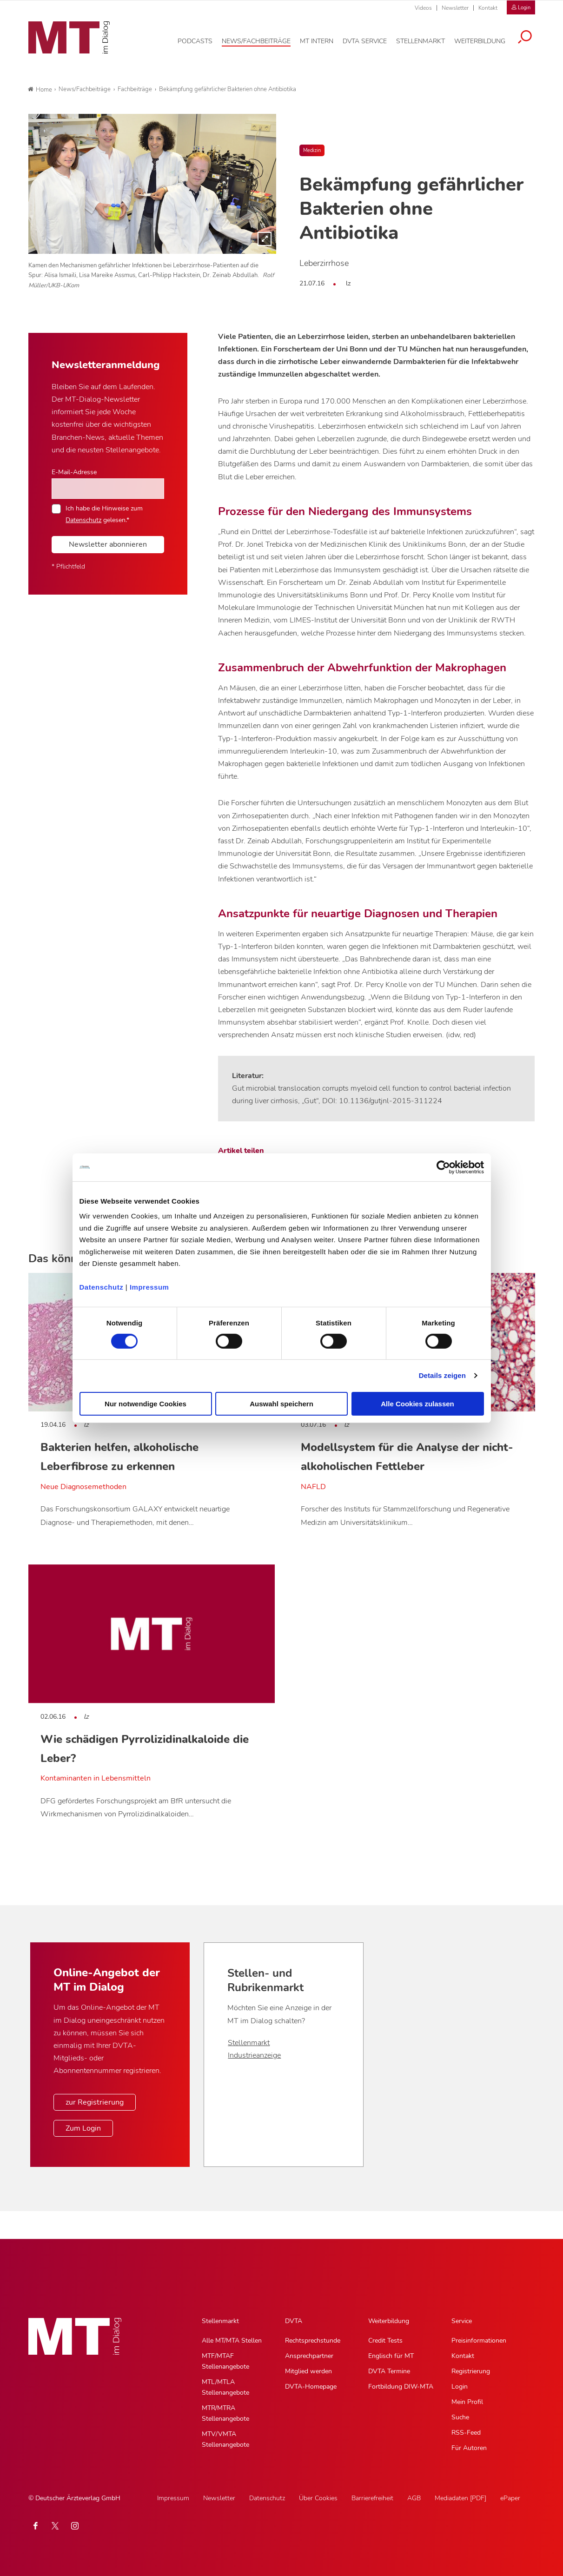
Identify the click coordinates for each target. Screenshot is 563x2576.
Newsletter (455, 8)
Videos (423, 8)
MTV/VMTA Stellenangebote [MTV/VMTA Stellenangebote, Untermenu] (225, 2439)
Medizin (312, 150)
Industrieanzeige (254, 2055)
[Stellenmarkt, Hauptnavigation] (420, 41)
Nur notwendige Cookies (145, 1404)
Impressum (149, 1287)
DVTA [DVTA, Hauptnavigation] (293, 2321)
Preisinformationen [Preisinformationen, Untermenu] (478, 2340)
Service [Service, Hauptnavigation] (461, 2321)
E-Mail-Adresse (74, 472)
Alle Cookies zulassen (417, 1404)
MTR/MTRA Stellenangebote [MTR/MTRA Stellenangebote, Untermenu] (225, 2413)
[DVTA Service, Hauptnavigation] (365, 41)
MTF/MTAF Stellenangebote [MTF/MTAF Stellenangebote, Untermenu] (225, 2361)
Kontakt (487, 8)
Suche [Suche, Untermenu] (460, 2417)
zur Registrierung (95, 2102)
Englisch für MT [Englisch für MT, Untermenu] (391, 2355)
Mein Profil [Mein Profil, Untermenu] (467, 2401)
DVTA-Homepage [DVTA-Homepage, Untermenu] (311, 2386)
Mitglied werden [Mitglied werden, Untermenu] (308, 2371)
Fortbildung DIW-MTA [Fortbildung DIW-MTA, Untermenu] (400, 2386)
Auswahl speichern (281, 1404)
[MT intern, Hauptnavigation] (316, 41)
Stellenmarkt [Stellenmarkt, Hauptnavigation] (220, 2321)
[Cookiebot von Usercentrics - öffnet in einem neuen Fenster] (443, 1167)
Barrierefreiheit (372, 2498)
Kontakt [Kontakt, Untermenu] (462, 2355)
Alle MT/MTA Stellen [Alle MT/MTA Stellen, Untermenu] (232, 2340)
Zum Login (83, 2128)
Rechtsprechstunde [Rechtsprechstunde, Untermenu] (312, 2340)
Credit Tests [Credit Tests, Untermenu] (385, 2340)
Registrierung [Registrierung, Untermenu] (470, 2371)
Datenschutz (101, 1287)
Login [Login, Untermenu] (459, 2386)
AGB (414, 2498)
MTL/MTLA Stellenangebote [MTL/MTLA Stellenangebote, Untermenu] (225, 2387)
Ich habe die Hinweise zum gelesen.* (104, 513)
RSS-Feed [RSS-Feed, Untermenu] (466, 2432)
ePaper (510, 2498)
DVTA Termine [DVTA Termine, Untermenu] (389, 2371)
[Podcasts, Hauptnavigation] (195, 41)
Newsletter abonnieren (108, 544)
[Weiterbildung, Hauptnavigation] (479, 41)
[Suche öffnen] (525, 38)
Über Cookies (318, 2498)
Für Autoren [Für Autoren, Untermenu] (469, 2448)
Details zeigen (442, 1375)
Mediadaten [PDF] (460, 2498)
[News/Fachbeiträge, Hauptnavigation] (256, 41)
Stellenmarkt (249, 2043)
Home (40, 90)
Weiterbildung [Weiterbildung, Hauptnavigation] (388, 2321)
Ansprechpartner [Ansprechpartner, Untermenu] (309, 2355)
